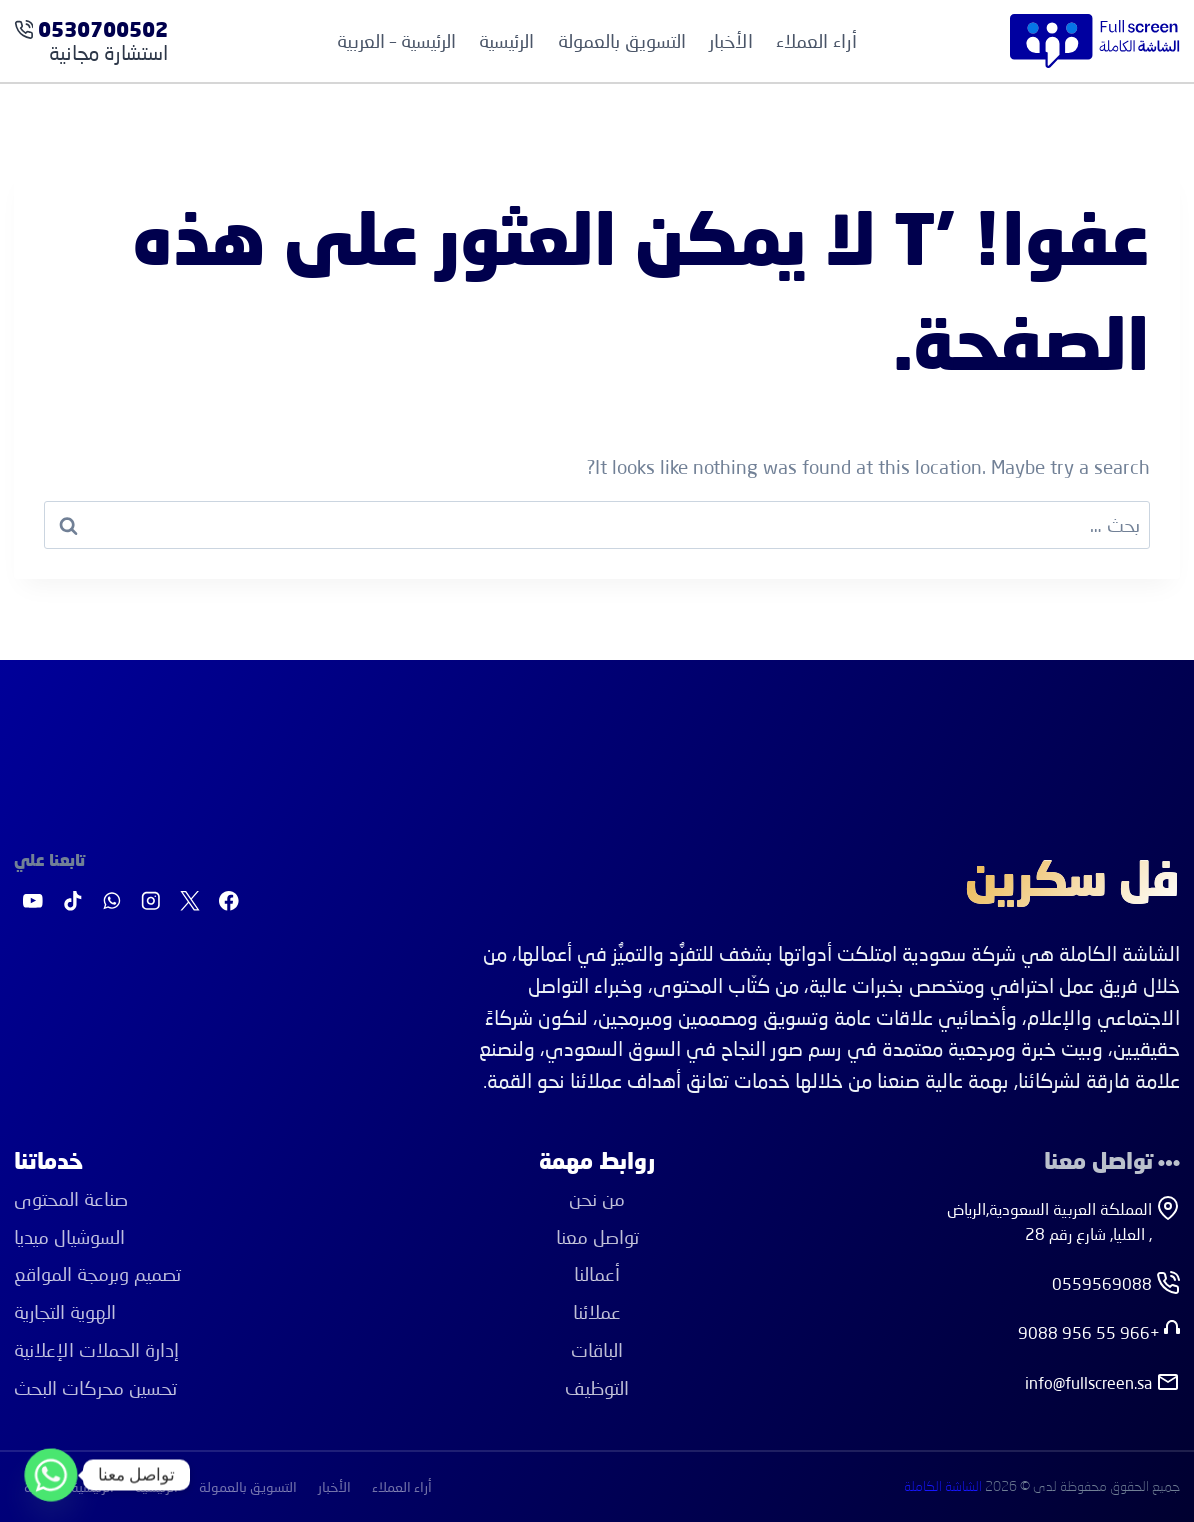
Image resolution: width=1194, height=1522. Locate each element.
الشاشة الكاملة (943, 1487)
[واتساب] (111, 901)
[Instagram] (150, 901)
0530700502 (103, 32)
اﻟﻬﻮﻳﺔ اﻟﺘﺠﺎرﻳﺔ (65, 1311)
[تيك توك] (72, 901)
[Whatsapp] (51, 1475)
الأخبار (731, 40)
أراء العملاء (816, 40)
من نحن (597, 1198)
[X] (189, 901)
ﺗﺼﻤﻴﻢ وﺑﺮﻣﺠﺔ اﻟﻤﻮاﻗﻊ (97, 1273)
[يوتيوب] (33, 901)
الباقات (597, 1349)
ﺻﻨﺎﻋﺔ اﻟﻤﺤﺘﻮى (71, 1198)
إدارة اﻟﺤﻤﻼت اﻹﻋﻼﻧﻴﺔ (96, 1349)
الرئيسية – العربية (396, 40)
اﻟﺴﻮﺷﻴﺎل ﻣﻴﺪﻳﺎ (69, 1236)
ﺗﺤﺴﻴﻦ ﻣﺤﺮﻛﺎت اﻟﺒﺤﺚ (95, 1387)
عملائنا (597, 1311)
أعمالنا (597, 1273)
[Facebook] (229, 901)
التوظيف (597, 1387)
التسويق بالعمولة (622, 40)
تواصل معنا (597, 1236)
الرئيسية (506, 40)
